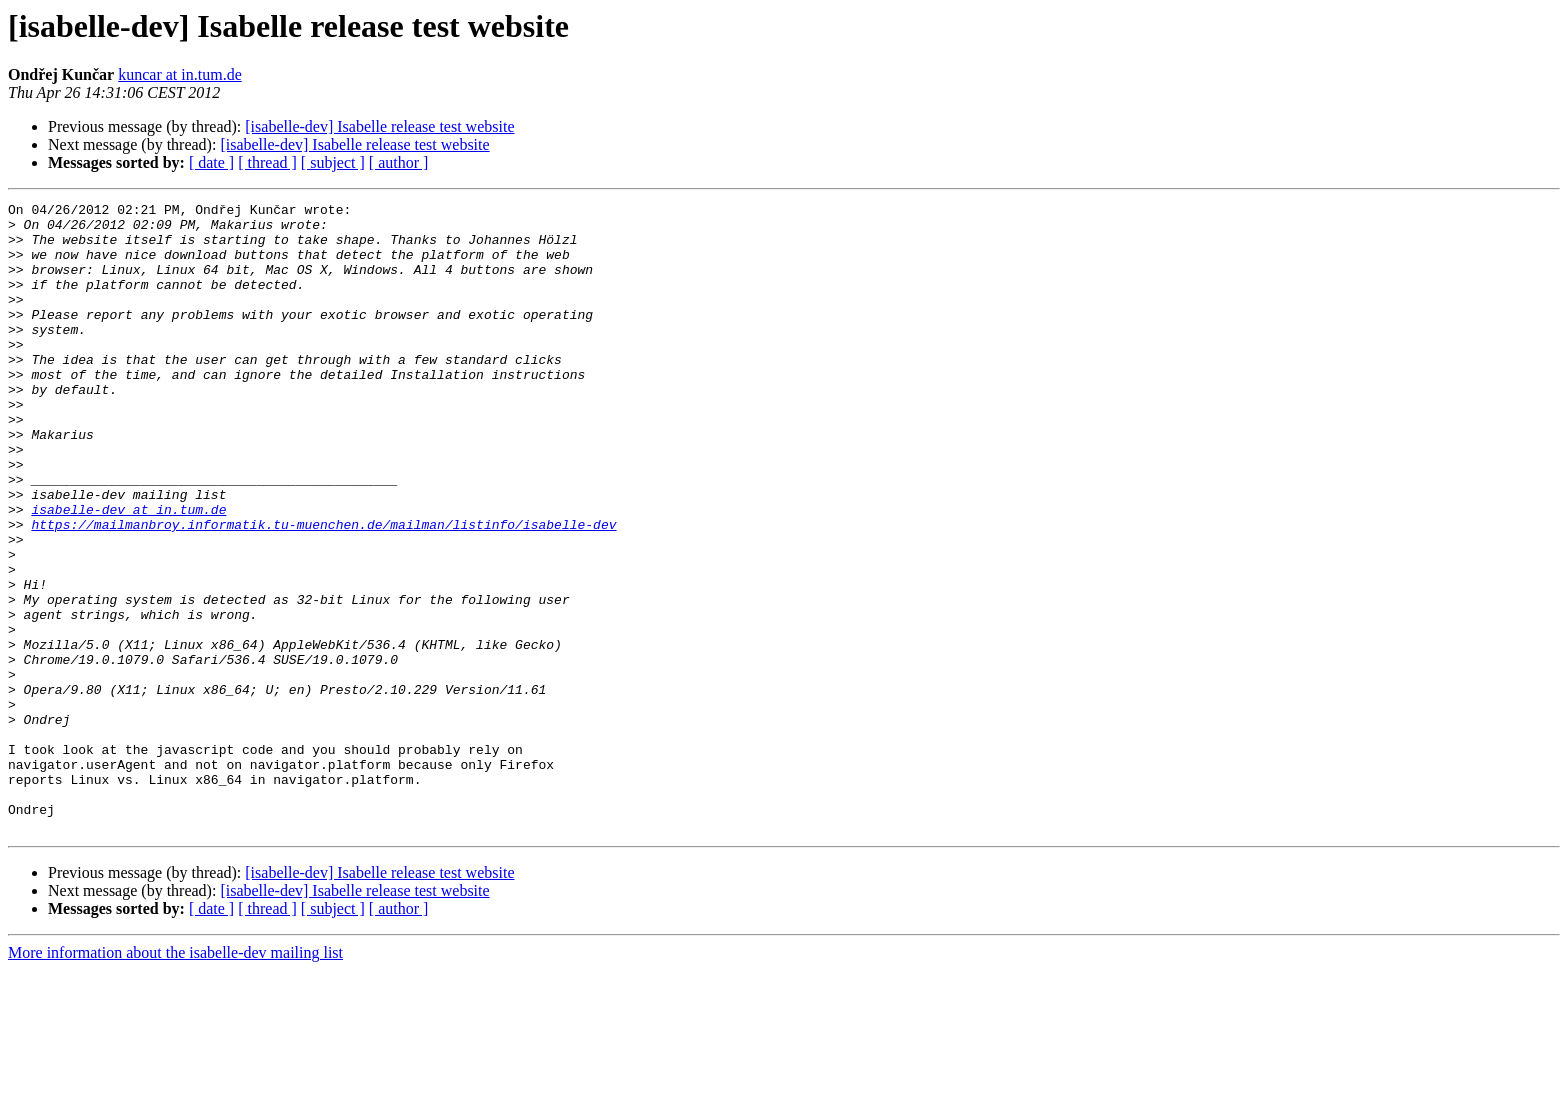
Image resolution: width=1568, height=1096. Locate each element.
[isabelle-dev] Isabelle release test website (379, 126)
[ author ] (399, 162)
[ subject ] (333, 162)
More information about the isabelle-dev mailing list (175, 1078)
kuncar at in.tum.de (180, 74)
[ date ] (211, 162)
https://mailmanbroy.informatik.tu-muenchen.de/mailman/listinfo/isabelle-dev (323, 590)
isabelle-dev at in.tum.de (128, 572)
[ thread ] (267, 162)
